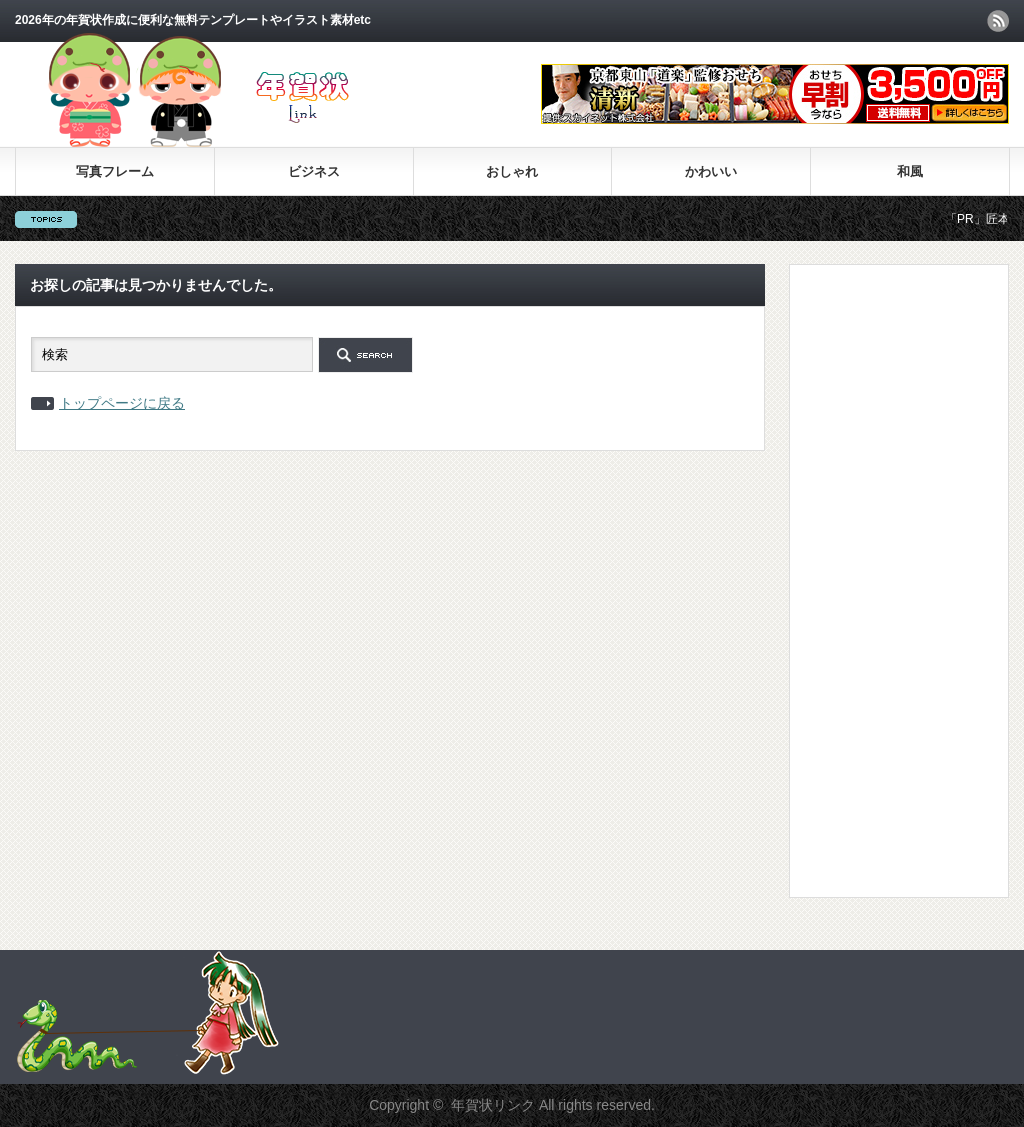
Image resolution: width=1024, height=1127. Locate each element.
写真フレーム (115, 171)
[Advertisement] (885, 580)
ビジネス (314, 171)
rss (998, 21)
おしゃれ (512, 171)
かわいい (711, 171)
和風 (910, 171)
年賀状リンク (493, 1105)
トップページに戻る (122, 403)
